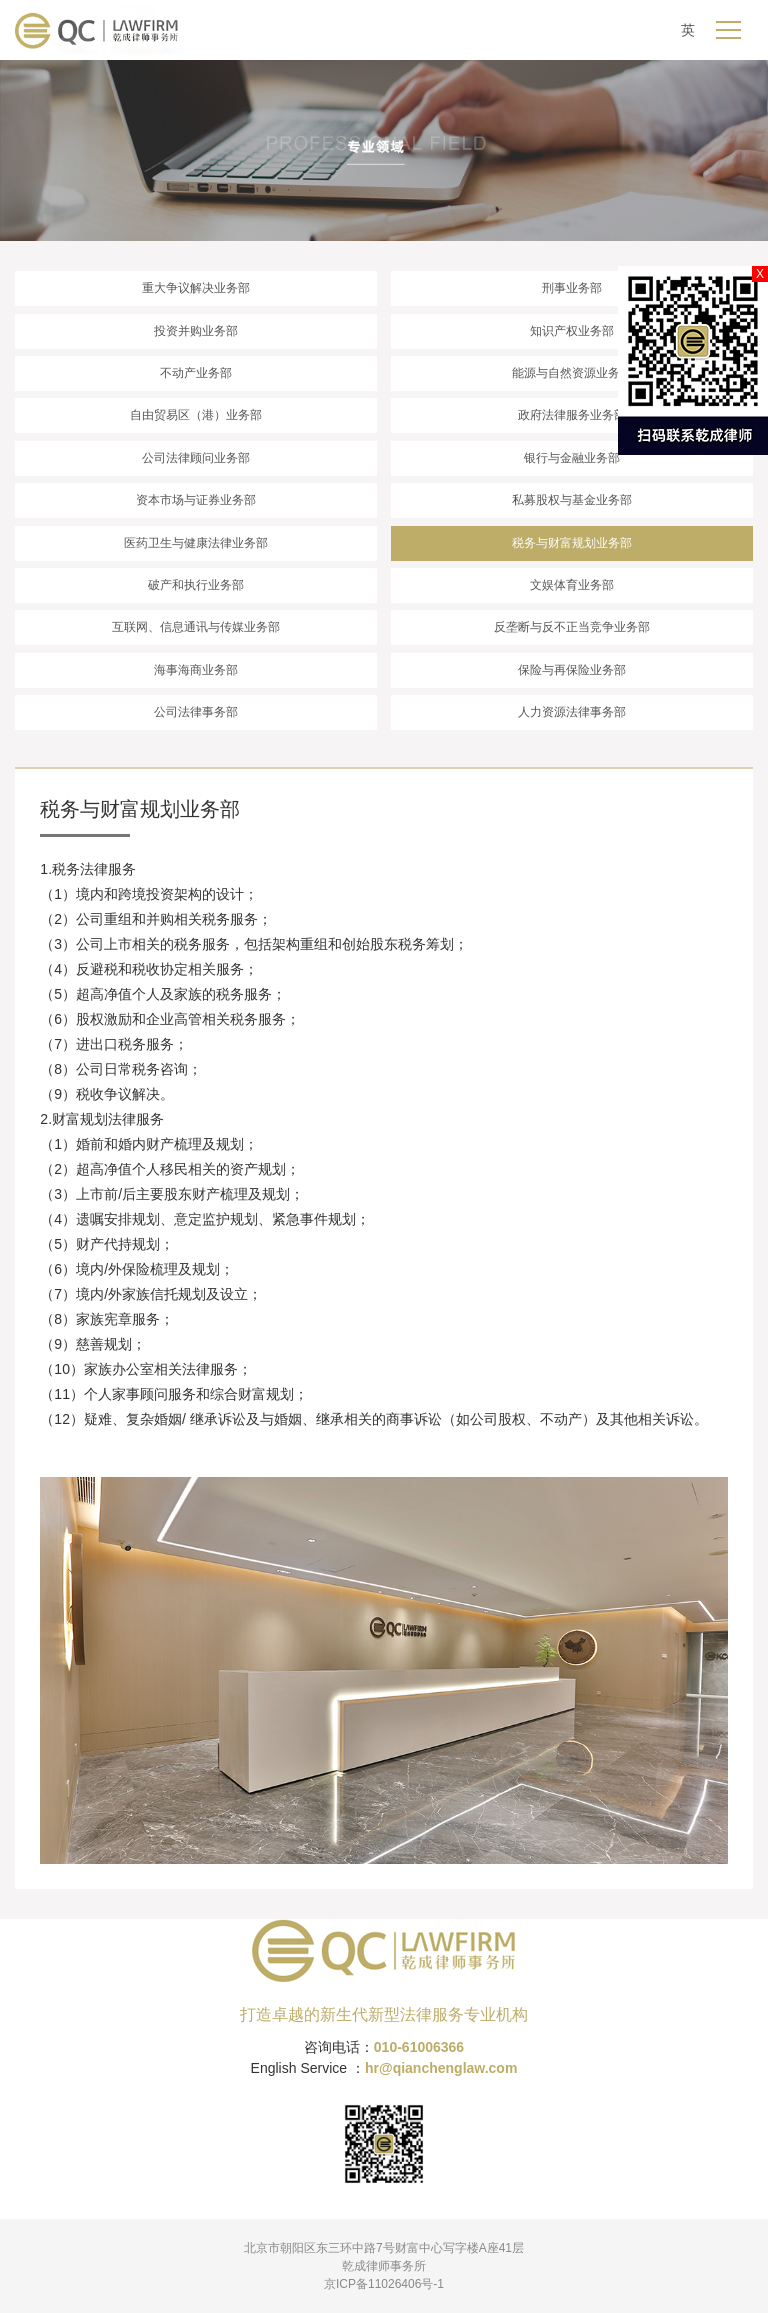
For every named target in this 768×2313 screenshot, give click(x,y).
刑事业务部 (572, 288)
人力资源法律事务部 (572, 712)
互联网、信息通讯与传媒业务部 (196, 627)
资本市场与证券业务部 (196, 500)
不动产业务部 (196, 373)
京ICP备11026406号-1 (384, 2284)
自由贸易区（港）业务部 (196, 415)
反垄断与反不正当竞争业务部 (572, 627)
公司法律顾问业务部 (196, 458)
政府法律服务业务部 (572, 415)
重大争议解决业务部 (196, 288)
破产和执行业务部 (196, 585)
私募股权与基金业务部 (572, 500)
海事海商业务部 (196, 670)
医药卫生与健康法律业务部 (196, 543)
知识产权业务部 (572, 331)
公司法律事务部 (196, 712)
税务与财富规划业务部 (572, 543)
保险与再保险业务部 (572, 670)
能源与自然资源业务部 (572, 373)
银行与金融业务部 (572, 458)
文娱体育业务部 (572, 585)
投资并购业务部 (196, 331)
